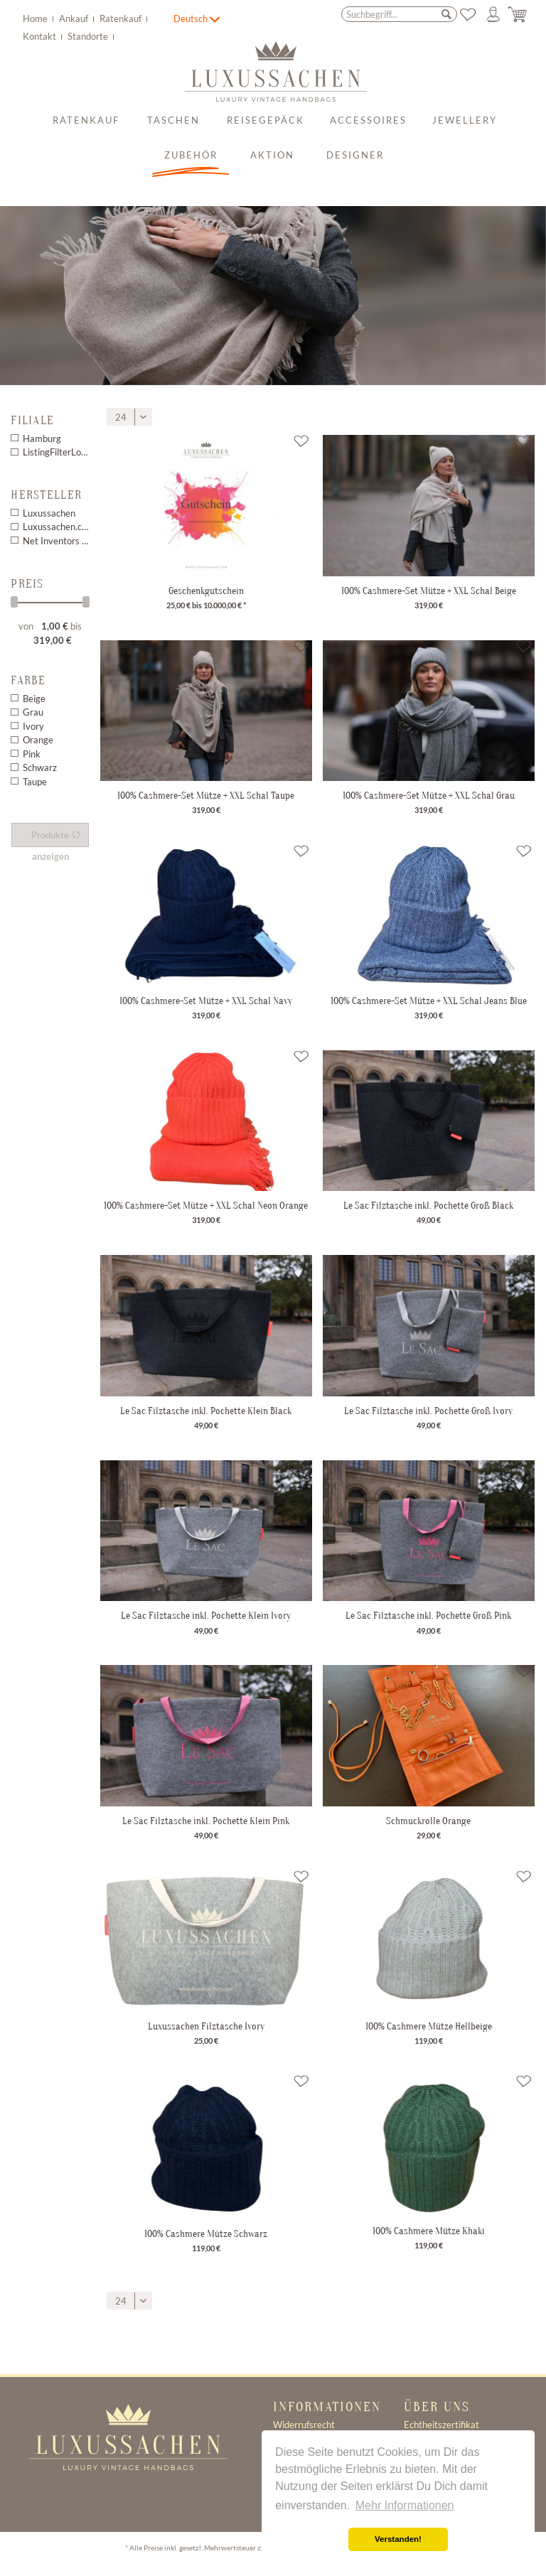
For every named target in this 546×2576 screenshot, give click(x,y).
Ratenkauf (122, 18)
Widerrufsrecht (304, 2424)
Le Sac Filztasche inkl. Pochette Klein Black (205, 1410)
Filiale (32, 420)
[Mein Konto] (493, 15)
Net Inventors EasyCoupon (56, 540)
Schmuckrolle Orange (428, 1820)
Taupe (35, 781)
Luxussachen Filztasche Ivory (206, 2026)
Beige (34, 698)
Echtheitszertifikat (441, 2424)
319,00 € (52, 640)
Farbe (28, 680)
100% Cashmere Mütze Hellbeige (428, 2026)
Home (36, 18)
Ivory (33, 726)
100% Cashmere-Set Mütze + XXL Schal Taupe (205, 795)
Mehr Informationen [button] (404, 2505)
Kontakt (40, 36)
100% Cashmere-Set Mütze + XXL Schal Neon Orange (206, 1205)
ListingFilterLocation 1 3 (56, 452)
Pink (32, 754)
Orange (38, 739)
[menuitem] (97, 17)
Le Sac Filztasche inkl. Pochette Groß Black (428, 1205)
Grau (33, 712)
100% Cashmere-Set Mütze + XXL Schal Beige (428, 590)
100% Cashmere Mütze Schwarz (205, 2233)
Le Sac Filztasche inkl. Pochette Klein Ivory (206, 1615)
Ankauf (74, 18)
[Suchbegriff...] (399, 14)
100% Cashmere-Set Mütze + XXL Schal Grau (429, 795)
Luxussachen (49, 513)
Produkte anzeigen (56, 838)
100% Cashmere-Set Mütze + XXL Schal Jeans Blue (429, 1000)
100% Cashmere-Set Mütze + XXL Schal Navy (205, 1000)
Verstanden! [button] (398, 2539)
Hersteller (46, 495)
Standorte (89, 36)
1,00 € (55, 626)
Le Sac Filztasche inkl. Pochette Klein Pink (205, 1820)
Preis (27, 584)
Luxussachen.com (56, 526)
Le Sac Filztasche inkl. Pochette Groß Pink (428, 1615)
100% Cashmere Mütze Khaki (429, 2230)
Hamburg (42, 438)
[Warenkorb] (518, 15)
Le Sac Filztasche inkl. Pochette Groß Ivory (428, 1410)
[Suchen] (446, 13)
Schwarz (40, 767)
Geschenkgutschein (206, 590)
